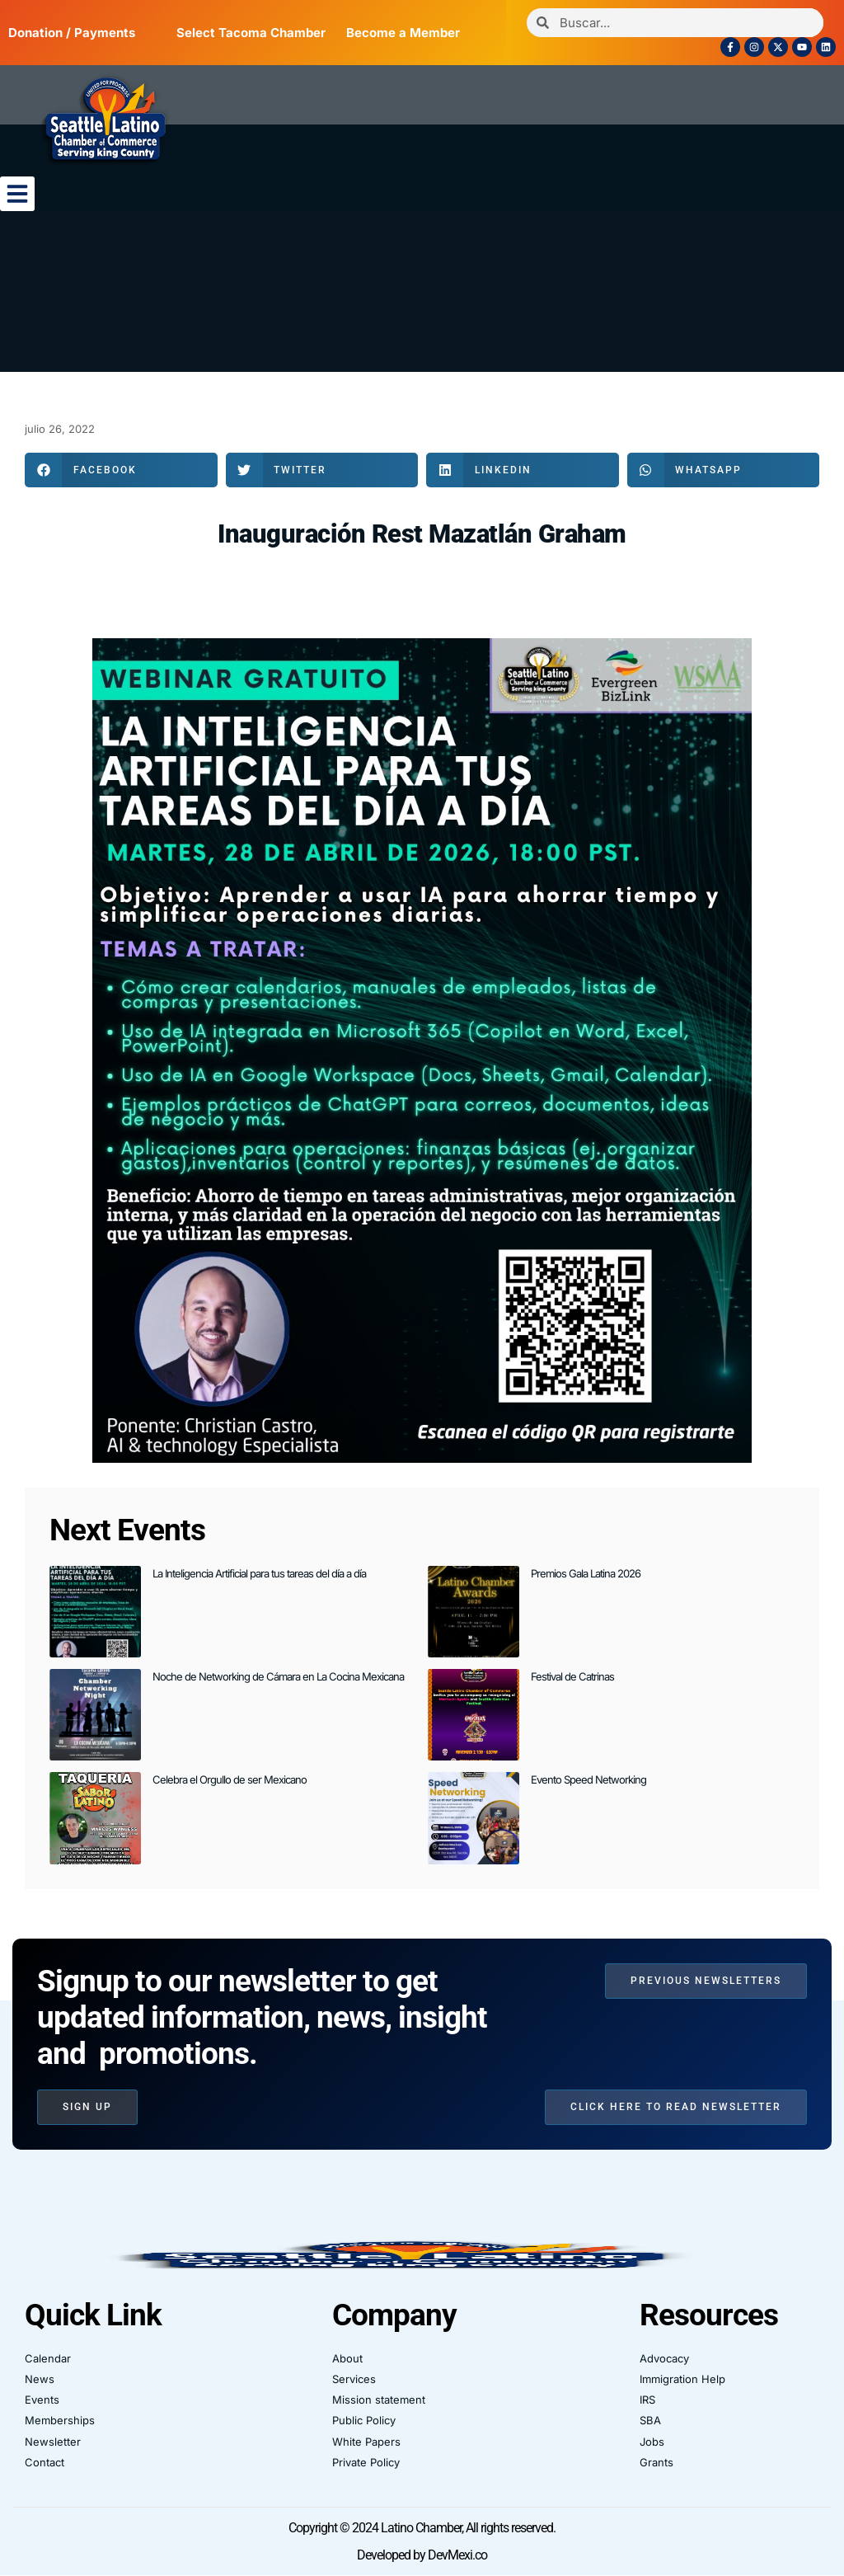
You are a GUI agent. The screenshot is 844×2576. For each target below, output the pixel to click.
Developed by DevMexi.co (422, 2555)
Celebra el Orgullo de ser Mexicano (229, 1779)
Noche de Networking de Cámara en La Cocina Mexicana (278, 1676)
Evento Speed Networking (588, 1779)
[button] (17, 193)
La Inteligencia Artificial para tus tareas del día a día (259, 1573)
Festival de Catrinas (572, 1676)
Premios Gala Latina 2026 (585, 1573)
